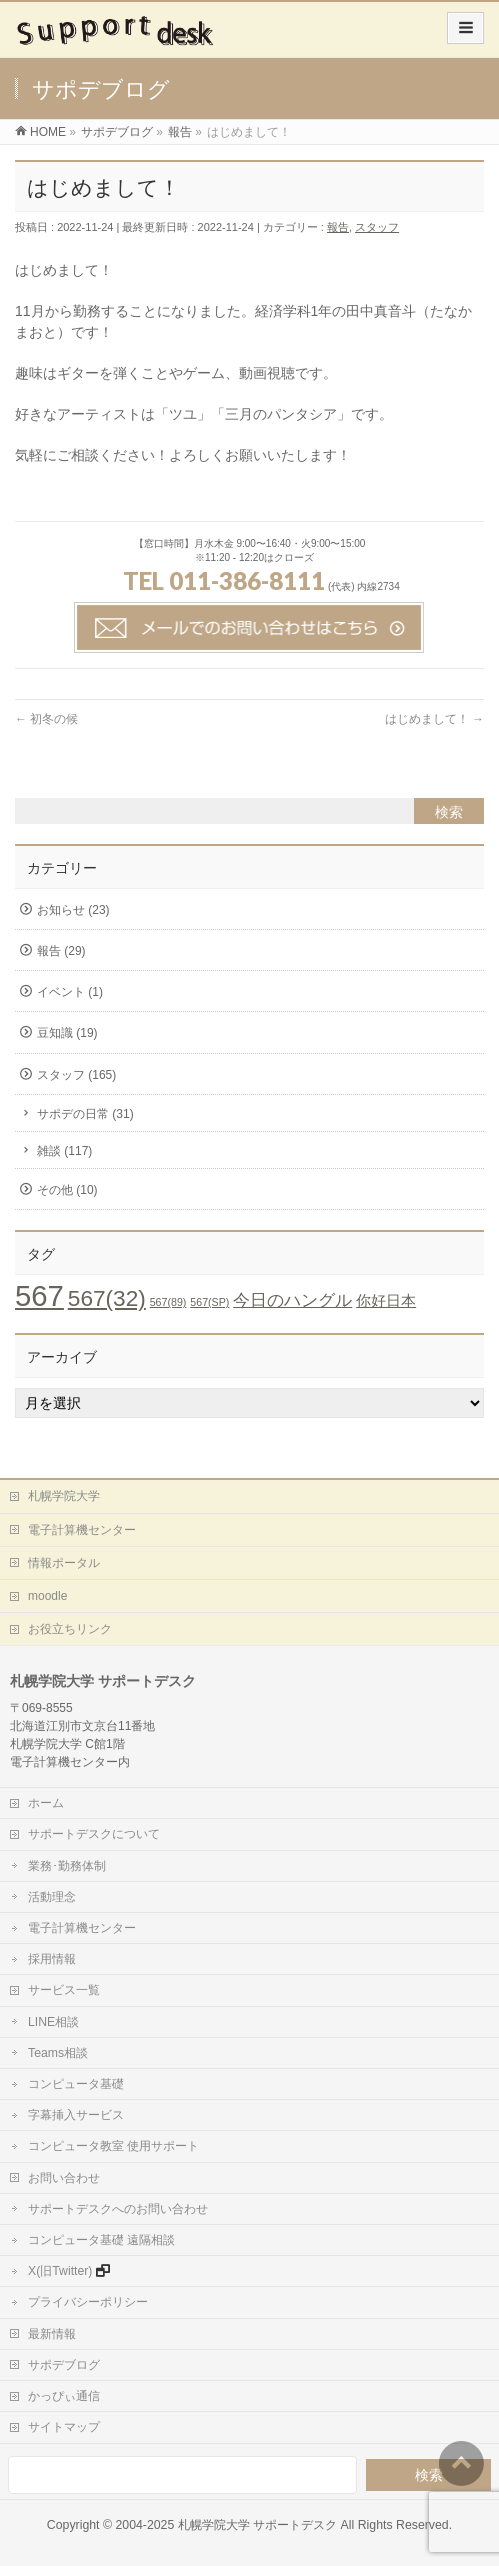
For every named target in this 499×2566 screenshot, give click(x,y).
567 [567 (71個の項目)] (39, 1295)
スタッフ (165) (76, 1075)
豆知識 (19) (67, 1033)
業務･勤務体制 (67, 1866)
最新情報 (52, 2334)
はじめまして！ (434, 719)
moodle (47, 1596)
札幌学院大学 (64, 1496)
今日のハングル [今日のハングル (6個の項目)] (292, 1300)
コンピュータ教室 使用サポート (113, 2146)
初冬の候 (46, 719)
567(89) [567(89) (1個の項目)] (168, 1302)
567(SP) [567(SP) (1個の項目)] (209, 1302)
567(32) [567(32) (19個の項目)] (107, 1298)
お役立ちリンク (70, 1629)
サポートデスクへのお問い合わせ (118, 2209)
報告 (338, 227)
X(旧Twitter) (60, 2271)
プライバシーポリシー (88, 2302)
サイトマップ (64, 2427)
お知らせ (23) (73, 910)
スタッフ (377, 227)
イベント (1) (70, 992)
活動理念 (52, 1897)
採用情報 (52, 1959)
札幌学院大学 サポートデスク (257, 2525)
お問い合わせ (64, 2178)
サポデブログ (64, 2365)
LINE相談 (53, 2022)
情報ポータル (64, 1563)
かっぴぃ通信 (64, 2396)
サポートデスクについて (94, 1834)
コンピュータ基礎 (76, 2084)
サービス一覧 (64, 1990)
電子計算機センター (82, 1530)
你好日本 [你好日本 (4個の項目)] (386, 1300)
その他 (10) (67, 1190)
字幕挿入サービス (76, 2115)
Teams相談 (58, 2053)
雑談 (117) (64, 1151)
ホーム (46, 1803)
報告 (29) (61, 951)
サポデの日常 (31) (85, 1114)
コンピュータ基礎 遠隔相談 (101, 2240)
